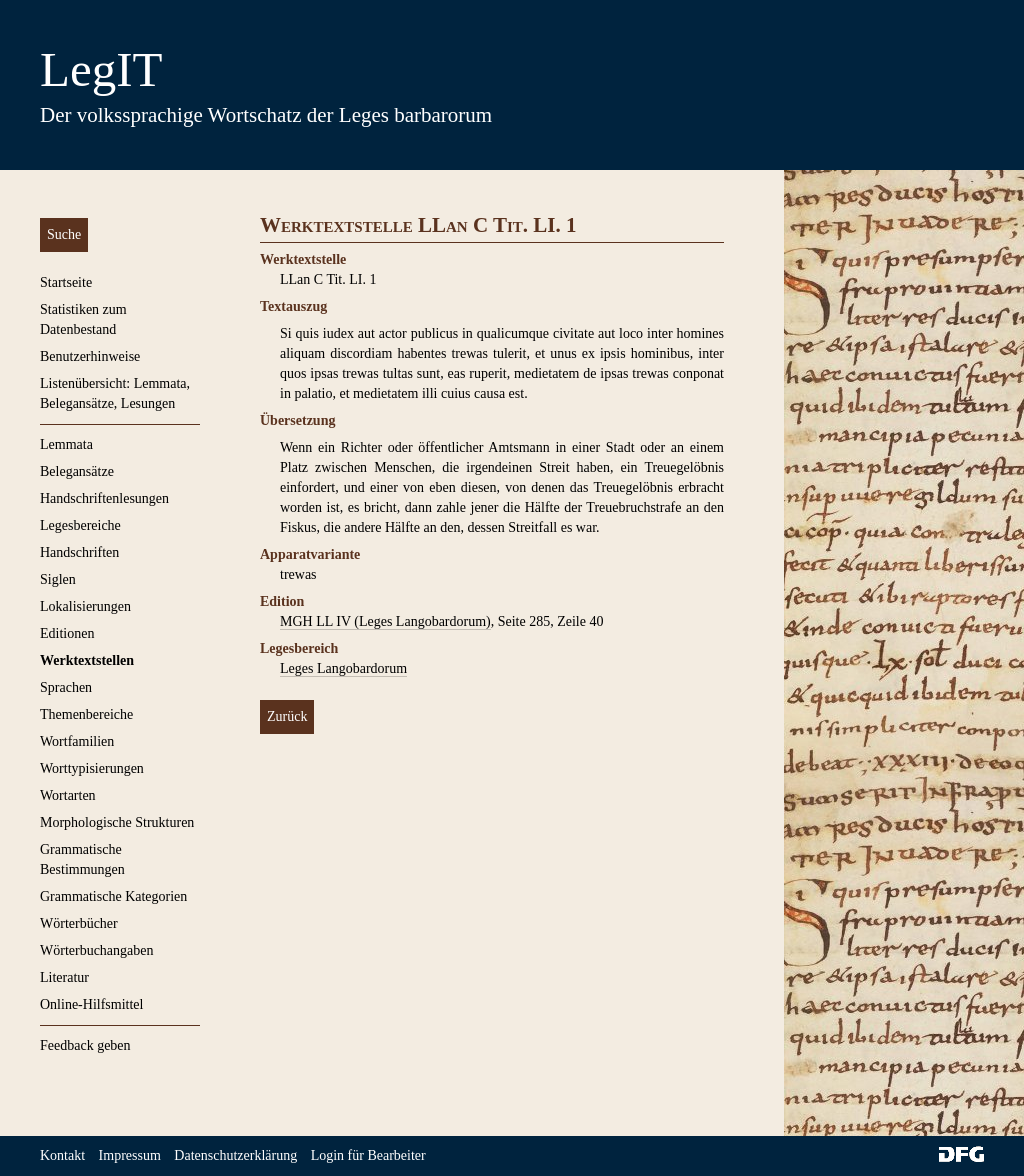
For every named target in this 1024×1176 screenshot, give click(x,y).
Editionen (67, 633)
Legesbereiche (80, 525)
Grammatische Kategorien (113, 896)
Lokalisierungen (85, 606)
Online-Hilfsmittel (91, 1004)
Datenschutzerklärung (235, 1155)
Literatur (64, 977)
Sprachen (66, 687)
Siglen (58, 579)
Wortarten (68, 795)
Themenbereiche (86, 714)
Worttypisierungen (92, 768)
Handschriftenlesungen (104, 498)
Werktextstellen (87, 660)
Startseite (66, 282)
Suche (64, 234)
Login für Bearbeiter (368, 1155)
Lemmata (66, 444)
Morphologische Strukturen (117, 822)
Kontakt (62, 1155)
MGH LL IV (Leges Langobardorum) (385, 621)
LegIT (101, 69)
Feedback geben (85, 1045)
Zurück (287, 716)
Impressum (130, 1155)
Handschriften (79, 552)
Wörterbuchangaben (97, 950)
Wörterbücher (79, 923)
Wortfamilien (77, 741)
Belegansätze (77, 471)
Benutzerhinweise (90, 356)
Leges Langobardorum (343, 668)
